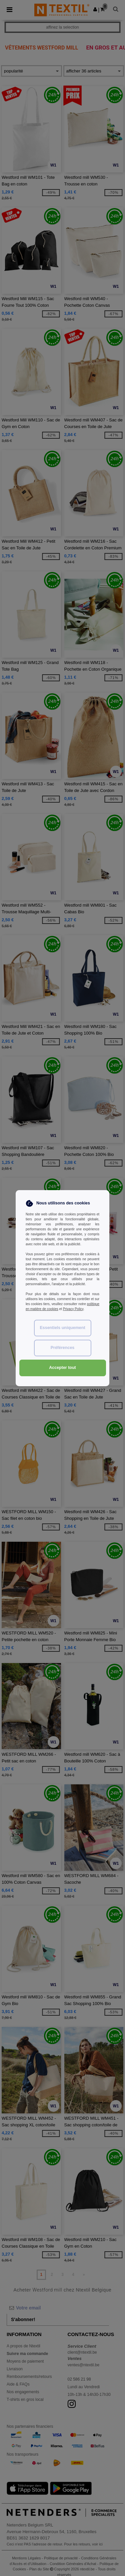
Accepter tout (62, 1367)
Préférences (63, 1347)
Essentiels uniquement (62, 1327)
